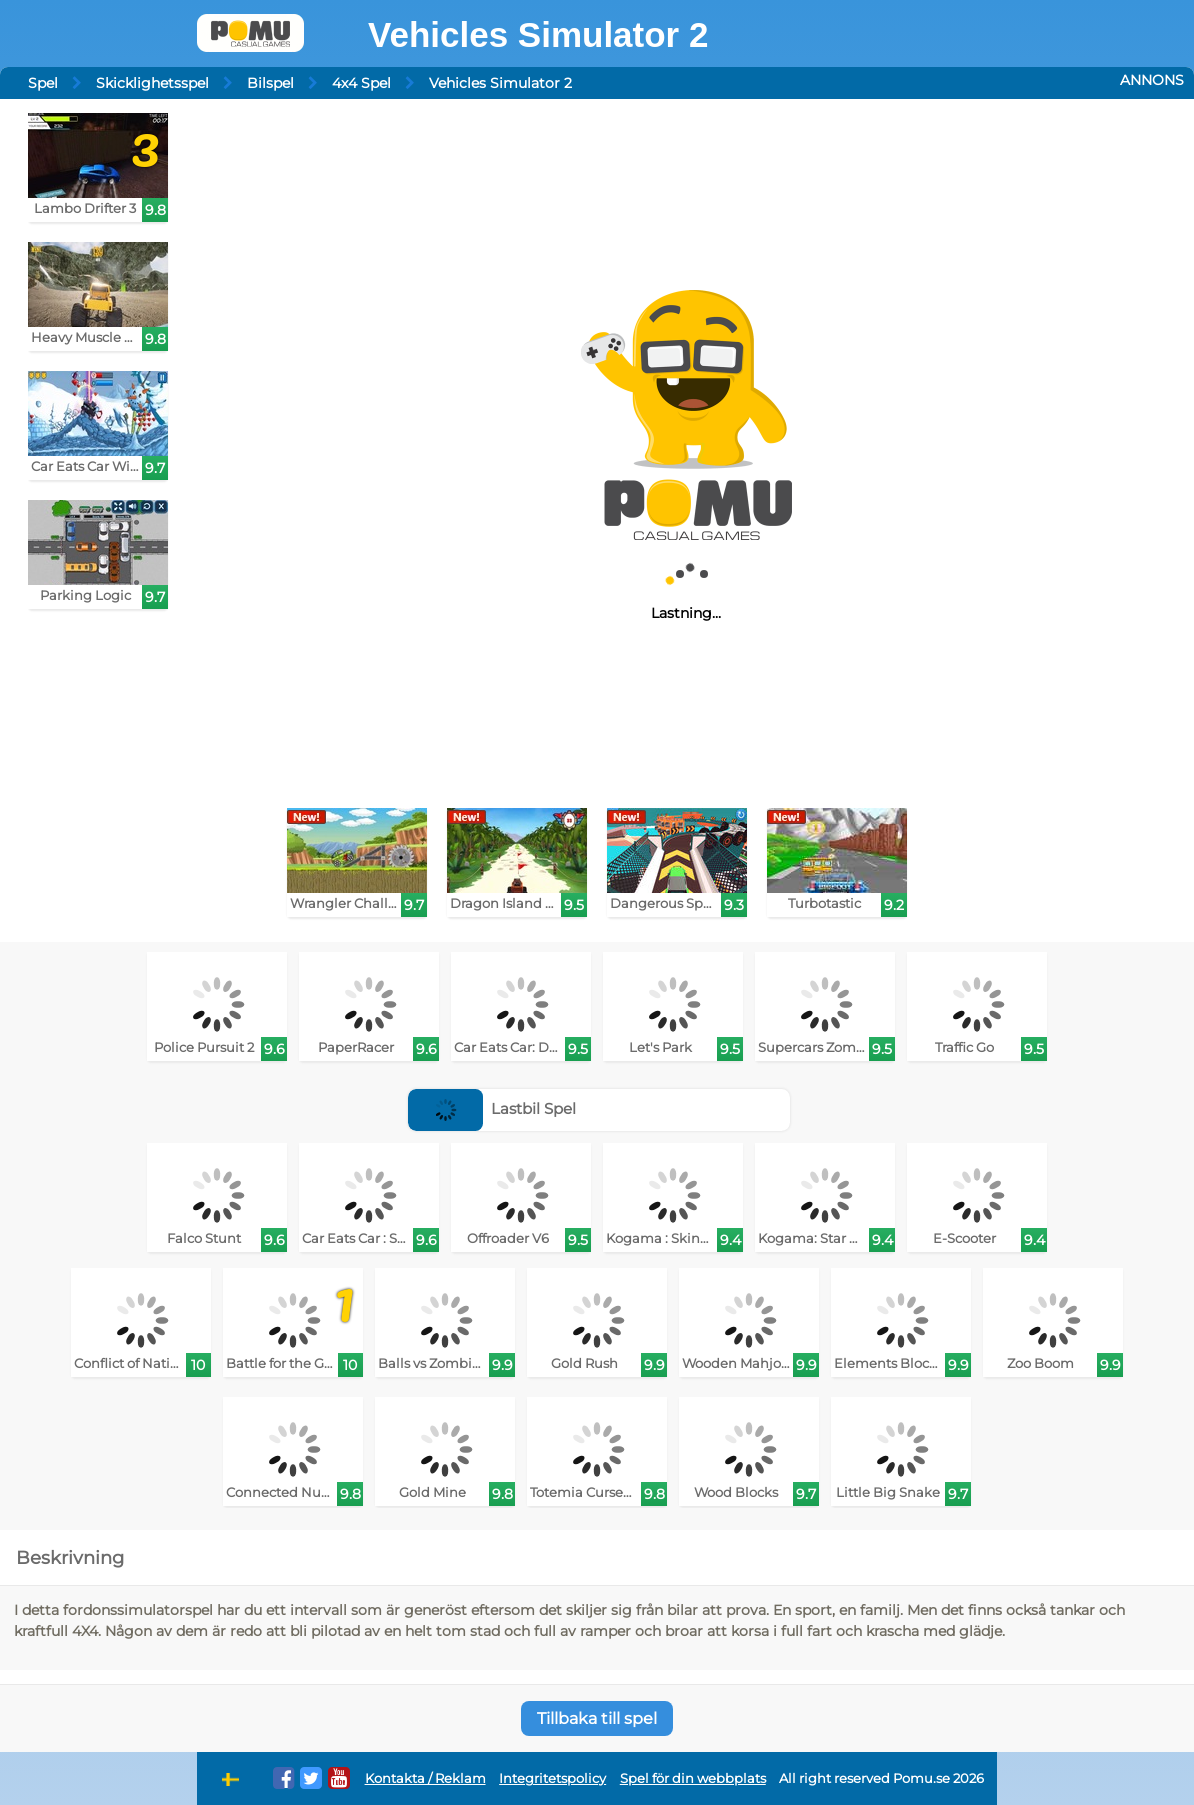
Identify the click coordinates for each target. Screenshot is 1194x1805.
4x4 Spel (361, 83)
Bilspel (270, 83)
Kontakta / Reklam (425, 1778)
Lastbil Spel (492, 1108)
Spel (43, 83)
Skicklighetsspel (152, 83)
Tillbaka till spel (597, 1718)
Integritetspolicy (552, 1778)
